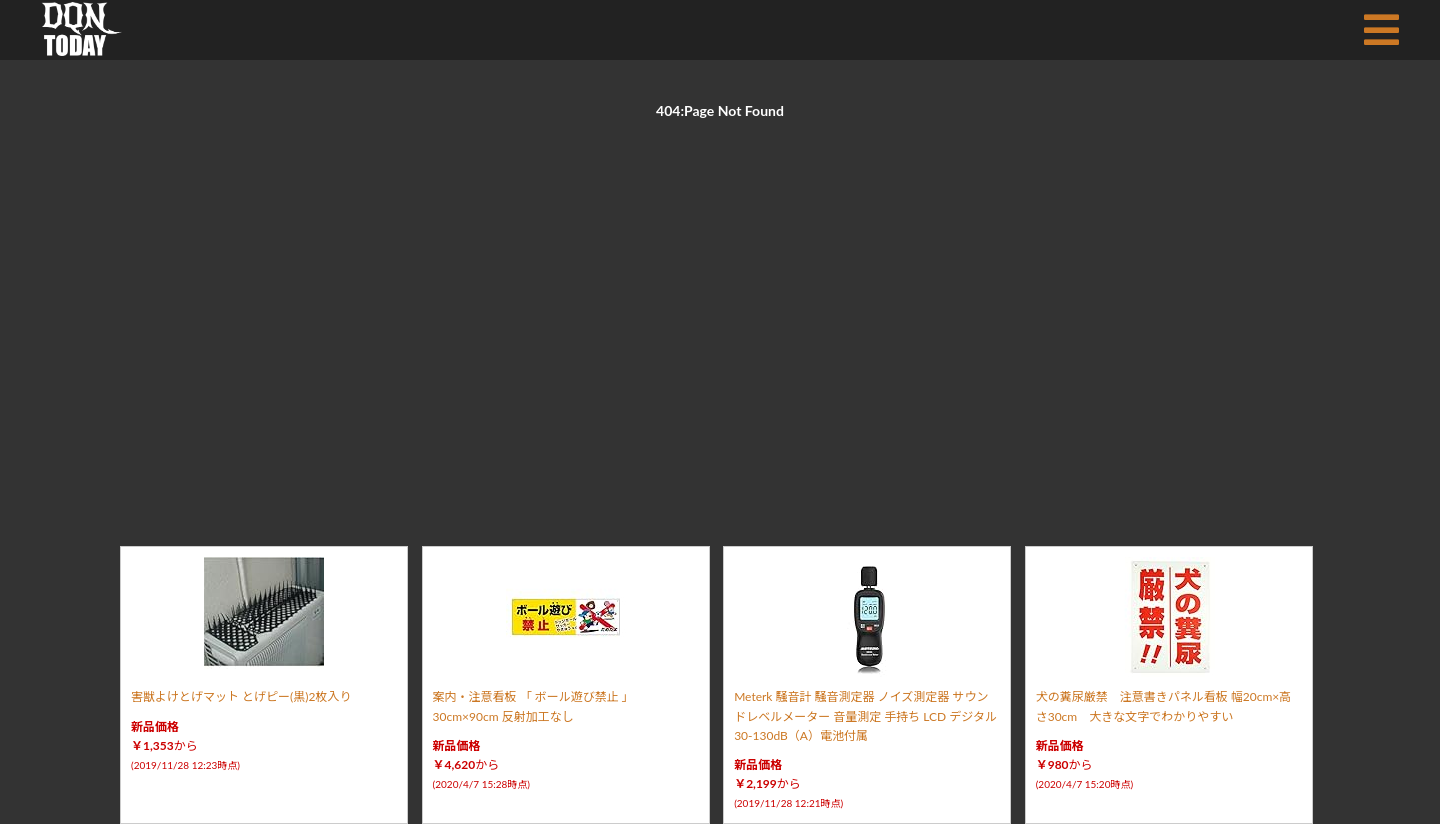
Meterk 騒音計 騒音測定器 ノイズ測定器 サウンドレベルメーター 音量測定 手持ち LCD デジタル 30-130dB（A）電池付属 (865, 715)
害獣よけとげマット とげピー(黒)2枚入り (241, 696)
